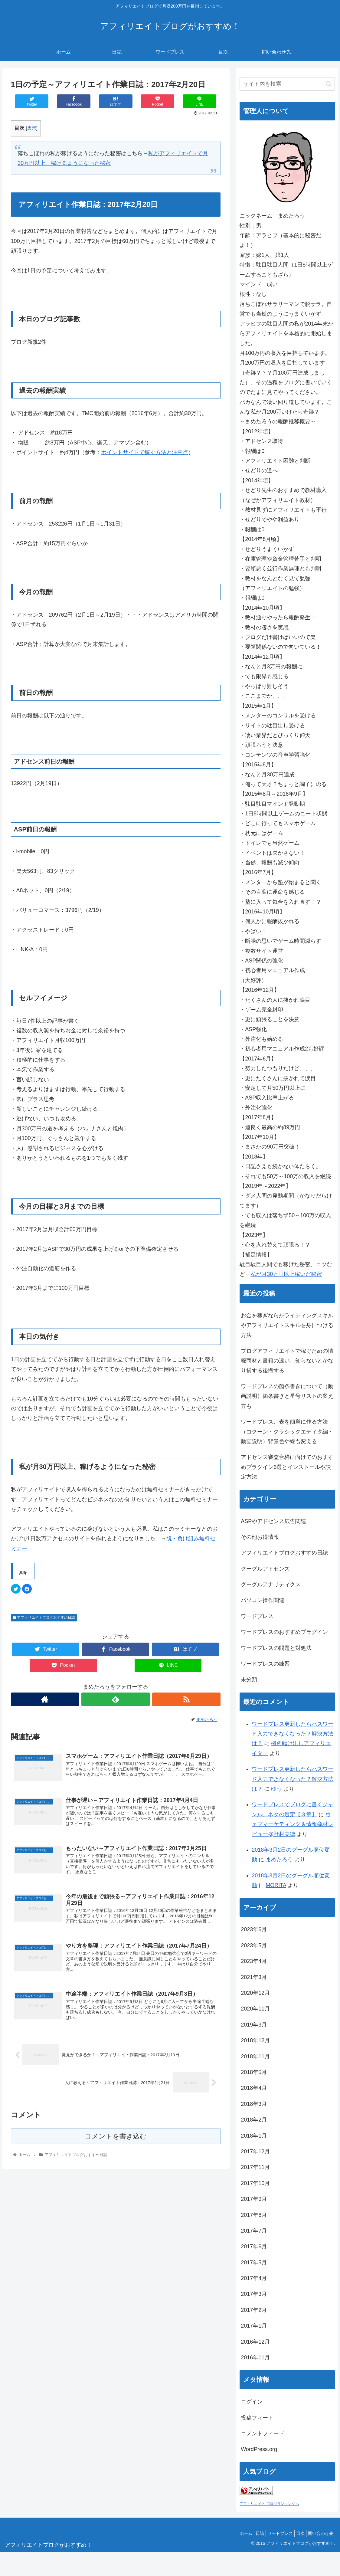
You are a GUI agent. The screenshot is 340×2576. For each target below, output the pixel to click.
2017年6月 (254, 2246)
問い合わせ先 (319, 2533)
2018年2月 (254, 2120)
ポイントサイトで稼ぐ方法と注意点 (144, 452)
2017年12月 (255, 2151)
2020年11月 (255, 2009)
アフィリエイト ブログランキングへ (269, 2504)
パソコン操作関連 (262, 1600)
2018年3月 (254, 2104)
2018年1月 (254, 2136)
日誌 (249, 2533)
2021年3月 (254, 1977)
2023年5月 (254, 1945)
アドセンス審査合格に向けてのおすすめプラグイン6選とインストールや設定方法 (287, 1467)
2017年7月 (254, 2231)
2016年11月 (255, 2358)
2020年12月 (255, 1993)
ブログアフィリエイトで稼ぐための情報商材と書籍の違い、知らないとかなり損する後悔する (287, 1361)
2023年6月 (254, 1929)
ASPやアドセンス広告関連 (273, 1521)
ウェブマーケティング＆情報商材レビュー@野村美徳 (292, 1824)
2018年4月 (254, 2088)
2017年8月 (254, 2215)
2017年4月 (254, 2278)
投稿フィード (257, 2418)
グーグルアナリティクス (271, 1584)
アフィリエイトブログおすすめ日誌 (44, 1617)
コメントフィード (262, 2433)
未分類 (249, 1679)
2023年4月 (254, 1961)
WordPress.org (259, 2449)
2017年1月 (254, 2326)
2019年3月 (254, 2025)
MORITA (276, 1885)
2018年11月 (255, 2056)
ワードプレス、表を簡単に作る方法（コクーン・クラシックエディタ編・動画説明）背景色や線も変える (287, 1431)
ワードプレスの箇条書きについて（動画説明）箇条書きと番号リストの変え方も (287, 1396)
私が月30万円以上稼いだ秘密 (286, 1274)
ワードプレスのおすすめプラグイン (284, 1632)
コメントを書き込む (116, 2144)
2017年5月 (254, 2263)
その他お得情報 (260, 1537)
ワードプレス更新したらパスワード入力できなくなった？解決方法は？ (292, 1734)
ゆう (276, 1789)
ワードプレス (257, 1616)
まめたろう (279, 1860)
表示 (31, 128)
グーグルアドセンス (265, 1569)
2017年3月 (254, 2294)
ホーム (232, 2533)
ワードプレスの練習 (265, 1664)
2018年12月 (255, 2040)
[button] (328, 83)
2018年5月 (254, 2072)
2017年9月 (254, 2199)
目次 (296, 2533)
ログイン (252, 2402)
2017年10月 (255, 2183)
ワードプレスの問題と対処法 (276, 1648)
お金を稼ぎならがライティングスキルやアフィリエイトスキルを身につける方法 (287, 1325)
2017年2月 (254, 2310)
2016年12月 (255, 2342)
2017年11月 (255, 2167)
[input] (287, 84)
